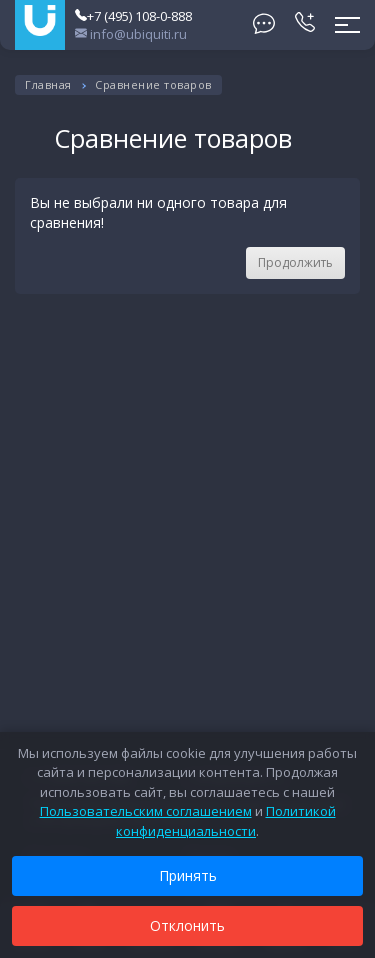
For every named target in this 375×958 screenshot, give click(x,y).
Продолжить (295, 262)
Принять (188, 875)
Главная (48, 84)
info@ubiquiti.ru (131, 34)
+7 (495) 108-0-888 (133, 16)
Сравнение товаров (153, 84)
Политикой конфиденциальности (226, 821)
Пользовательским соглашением (146, 811)
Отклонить (187, 925)
